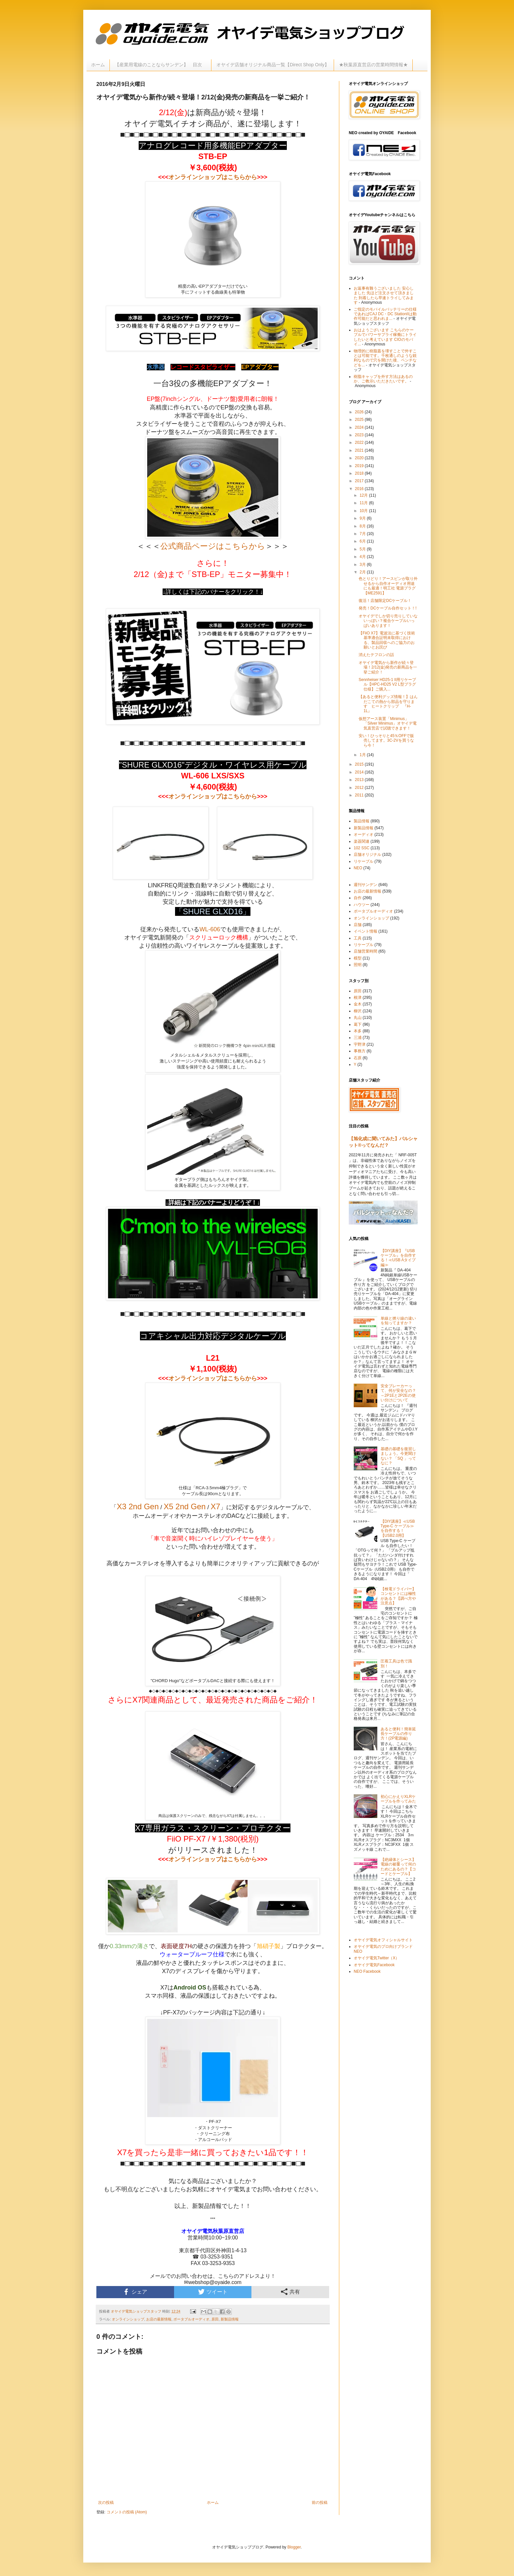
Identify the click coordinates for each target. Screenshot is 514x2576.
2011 (360, 795)
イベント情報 (365, 931)
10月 (364, 510)
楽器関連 (361, 841)
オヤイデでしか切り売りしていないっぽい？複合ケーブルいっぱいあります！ (388, 621)
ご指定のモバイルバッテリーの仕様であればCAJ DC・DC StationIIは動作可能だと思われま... (385, 314)
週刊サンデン (365, 884)
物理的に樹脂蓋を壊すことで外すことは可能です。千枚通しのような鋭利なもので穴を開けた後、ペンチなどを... (385, 358)
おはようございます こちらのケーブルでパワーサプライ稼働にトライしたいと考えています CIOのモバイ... (385, 337)
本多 (358, 1031)
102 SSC (361, 848)
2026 (360, 412)
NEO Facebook (367, 1971)
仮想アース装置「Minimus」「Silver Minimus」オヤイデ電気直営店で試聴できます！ (388, 723)
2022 (360, 442)
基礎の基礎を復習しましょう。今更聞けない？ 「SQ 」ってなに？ (398, 1456)
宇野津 (360, 1044)
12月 (364, 495)
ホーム (98, 64)
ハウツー (361, 904)
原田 (215, 2319)
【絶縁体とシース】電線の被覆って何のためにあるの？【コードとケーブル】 (398, 1866)
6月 (363, 541)
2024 (360, 427)
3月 (363, 564)
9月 (363, 518)
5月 (363, 549)
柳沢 (358, 1011)
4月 (363, 556)
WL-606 (209, 929)
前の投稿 (319, 2502)
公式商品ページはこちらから (212, 546)
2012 (360, 787)
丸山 (358, 1017)
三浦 (358, 1037)
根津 (358, 997)
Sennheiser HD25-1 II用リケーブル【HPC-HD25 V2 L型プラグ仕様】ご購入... (387, 684)
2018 (360, 473)
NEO (358, 868)
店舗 (358, 924)
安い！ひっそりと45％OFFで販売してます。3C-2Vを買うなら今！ (386, 740)
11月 (364, 503)
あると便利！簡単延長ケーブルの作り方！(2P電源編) (398, 1734)
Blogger (294, 2547)
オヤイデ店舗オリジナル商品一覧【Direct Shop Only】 (272, 64)
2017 (360, 481)
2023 (360, 435)
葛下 (358, 1024)
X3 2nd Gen (138, 1506)
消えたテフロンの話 (376, 654)
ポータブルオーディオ (191, 2319)
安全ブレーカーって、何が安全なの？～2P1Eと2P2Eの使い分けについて (398, 1393)
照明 (358, 964)
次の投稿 (106, 2502)
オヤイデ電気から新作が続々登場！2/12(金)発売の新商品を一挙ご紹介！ (388, 667)
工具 (358, 938)
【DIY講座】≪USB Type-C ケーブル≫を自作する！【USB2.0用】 (398, 1528)
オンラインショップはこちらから (212, 177)
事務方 (360, 1051)
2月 (363, 572)
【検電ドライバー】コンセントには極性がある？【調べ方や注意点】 (398, 1596)
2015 (360, 764)
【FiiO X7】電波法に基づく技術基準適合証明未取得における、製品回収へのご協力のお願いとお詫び (387, 640)
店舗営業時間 (365, 951)
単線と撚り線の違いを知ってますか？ (398, 1320)
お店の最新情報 (158, 2319)
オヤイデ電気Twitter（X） (376, 1958)
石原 (358, 1058)
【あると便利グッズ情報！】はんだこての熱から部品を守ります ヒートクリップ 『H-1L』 (388, 703)
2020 (360, 458)
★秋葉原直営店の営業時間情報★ (373, 64)
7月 (363, 533)
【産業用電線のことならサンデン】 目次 (161, 64)
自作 (358, 898)
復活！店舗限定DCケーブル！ (385, 600)
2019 (360, 466)
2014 (360, 772)
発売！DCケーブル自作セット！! (388, 608)
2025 (360, 419)
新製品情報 (230, 2319)
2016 (360, 488)
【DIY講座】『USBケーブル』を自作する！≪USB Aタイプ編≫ (398, 1257)
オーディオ (363, 834)
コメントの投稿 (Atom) (127, 2512)
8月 (363, 526)
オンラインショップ (128, 2319)
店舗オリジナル (367, 854)
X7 (215, 1506)
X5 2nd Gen (185, 1506)
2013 (360, 779)
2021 (360, 450)
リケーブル (363, 861)
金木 (358, 1004)
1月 (363, 754)
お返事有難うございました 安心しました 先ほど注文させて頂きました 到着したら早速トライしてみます (384, 295)
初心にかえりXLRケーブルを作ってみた (398, 1798)
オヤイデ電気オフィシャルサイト (383, 1940)
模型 (358, 958)
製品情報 (361, 821)
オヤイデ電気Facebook (374, 1965)
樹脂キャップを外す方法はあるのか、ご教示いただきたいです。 (383, 378)
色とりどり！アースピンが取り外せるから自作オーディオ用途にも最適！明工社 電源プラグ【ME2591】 (388, 585)
